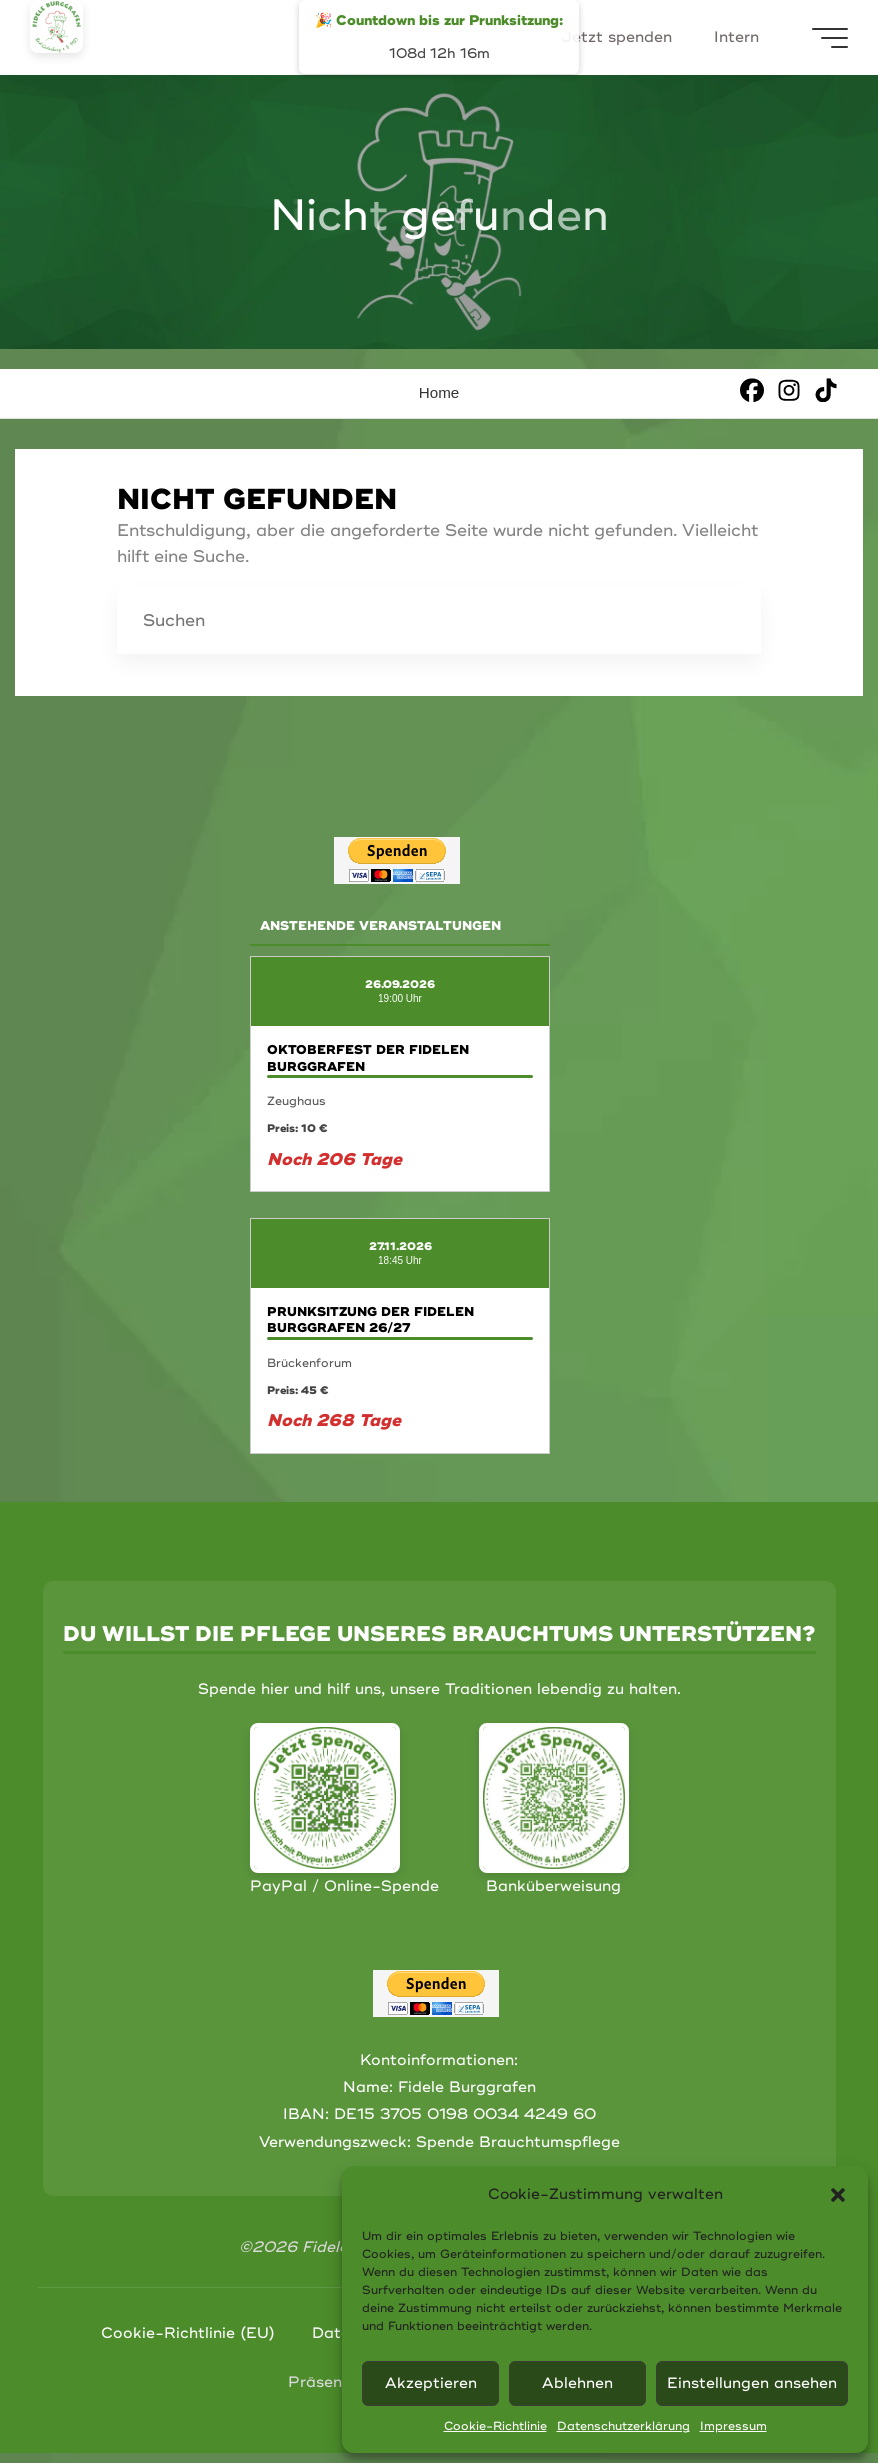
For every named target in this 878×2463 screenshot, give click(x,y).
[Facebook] (752, 389)
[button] (838, 2195)
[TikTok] (826, 389)
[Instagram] (789, 389)
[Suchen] (727, 620)
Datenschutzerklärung (623, 2426)
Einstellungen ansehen (752, 2383)
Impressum (733, 2426)
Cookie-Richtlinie (495, 2426)
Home (439, 392)
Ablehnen (577, 2383)
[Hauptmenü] (830, 38)
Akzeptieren (431, 2383)
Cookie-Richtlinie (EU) (188, 2333)
